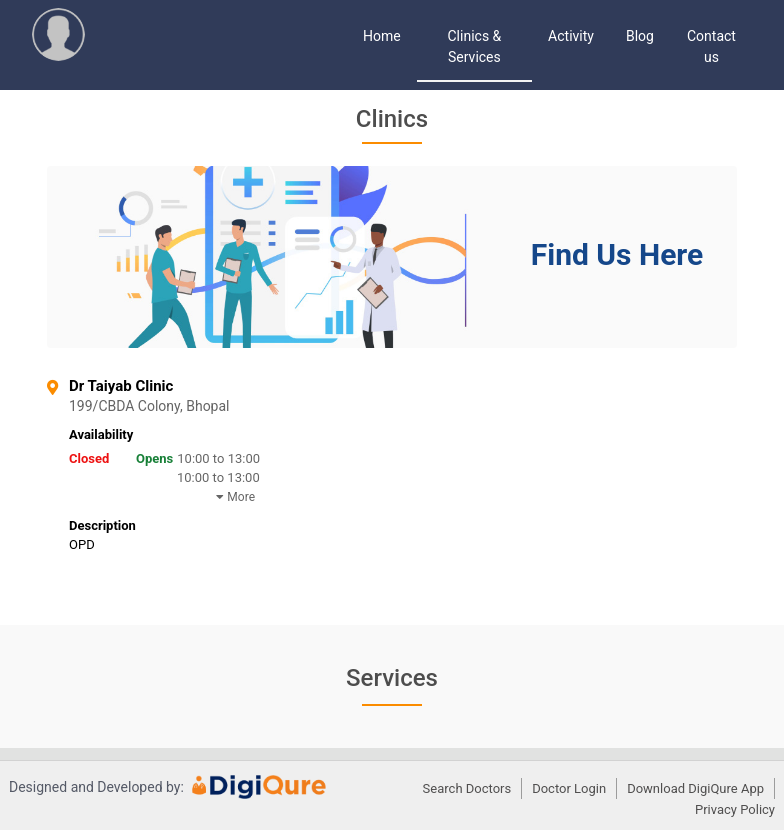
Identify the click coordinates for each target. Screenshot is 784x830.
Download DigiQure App (695, 788)
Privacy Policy (735, 809)
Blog (640, 36)
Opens (154, 458)
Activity (571, 36)
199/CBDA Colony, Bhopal (217, 406)
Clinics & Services (475, 46)
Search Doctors (467, 788)
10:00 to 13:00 (218, 458)
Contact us (711, 46)
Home (382, 36)
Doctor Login (569, 788)
